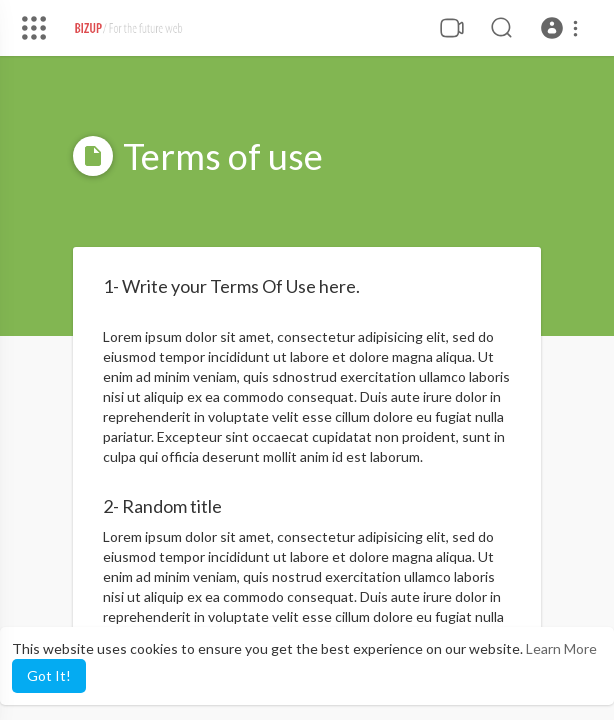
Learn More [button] (561, 648)
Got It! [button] (49, 675)
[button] (562, 28)
